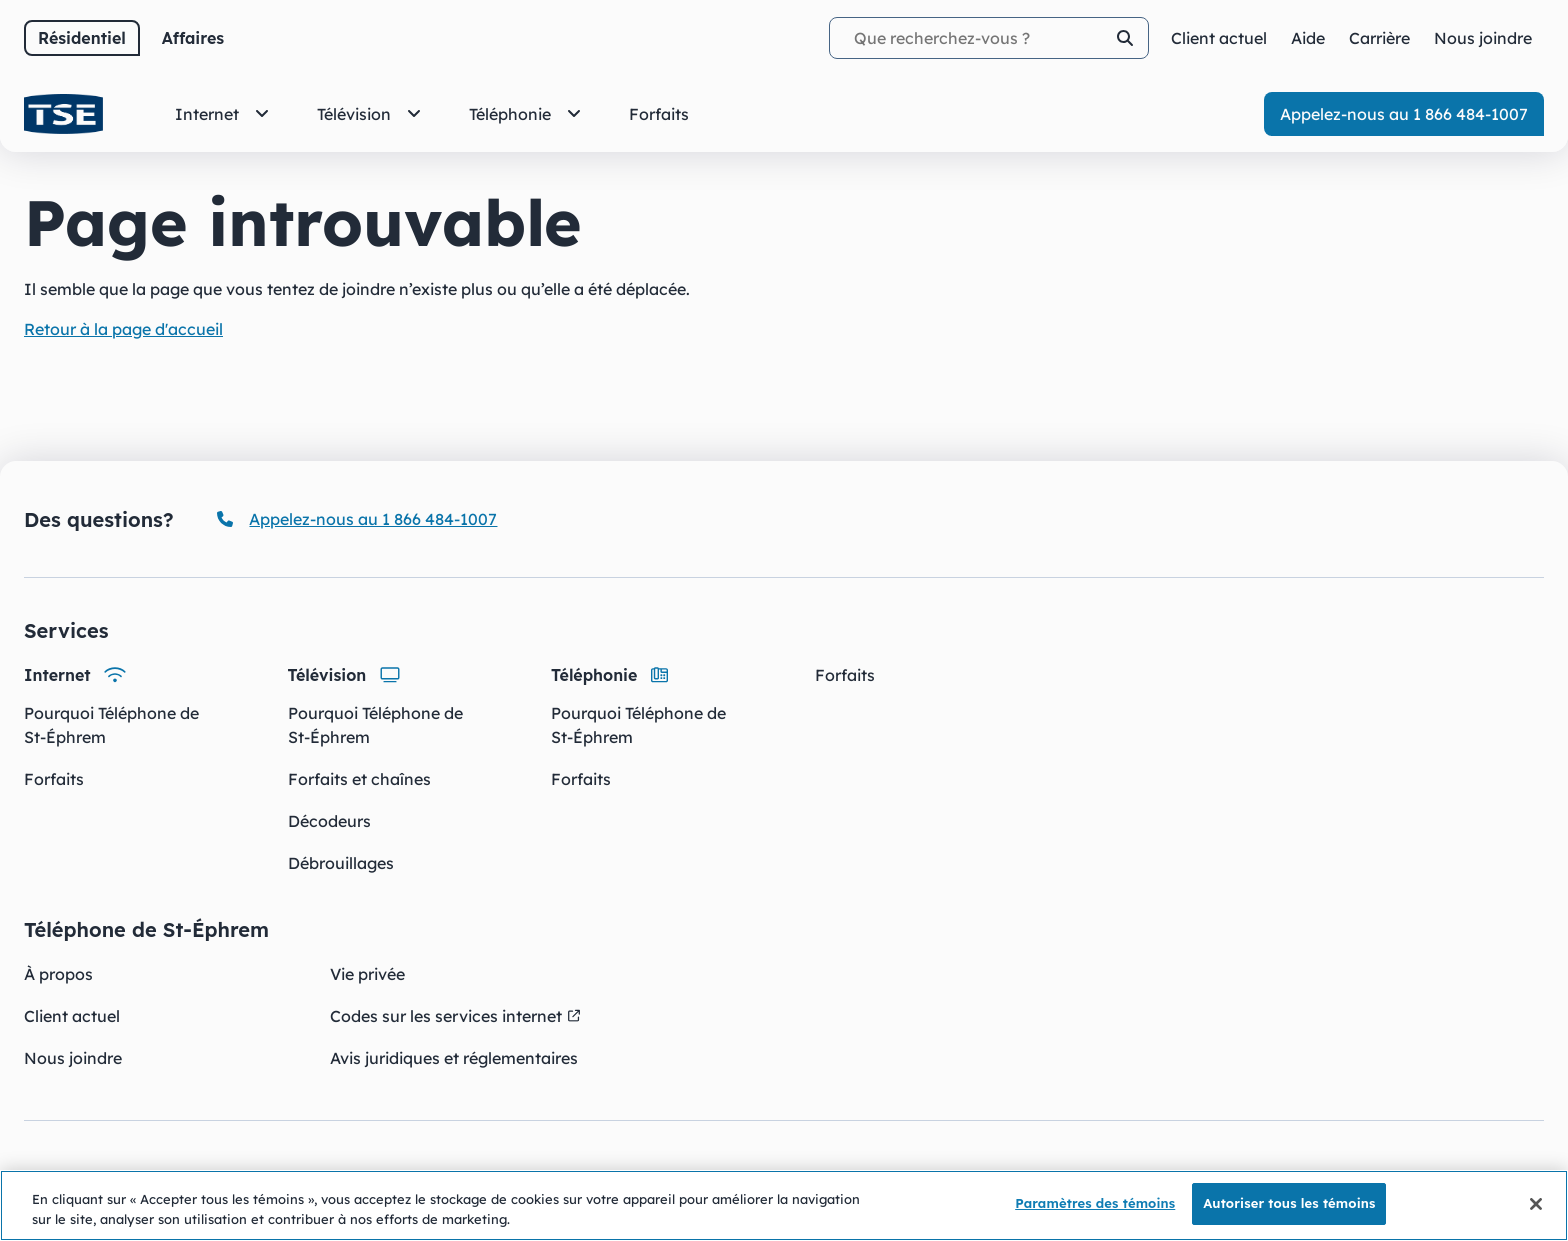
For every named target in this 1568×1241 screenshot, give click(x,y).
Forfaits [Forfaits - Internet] (54, 779)
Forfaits (845, 675)
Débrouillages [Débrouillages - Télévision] (341, 863)
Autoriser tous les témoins (1289, 1205)
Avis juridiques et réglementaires (454, 1058)
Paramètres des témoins (1095, 1205)
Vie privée (367, 974)
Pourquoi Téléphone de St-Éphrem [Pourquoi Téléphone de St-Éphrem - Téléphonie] (638, 725)
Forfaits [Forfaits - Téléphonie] (581, 779)
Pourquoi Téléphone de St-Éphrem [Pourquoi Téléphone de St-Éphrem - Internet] (111, 725)
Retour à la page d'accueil (123, 329)
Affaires (193, 38)
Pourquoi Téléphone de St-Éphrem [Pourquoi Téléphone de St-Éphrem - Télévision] (375, 725)
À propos (58, 974)
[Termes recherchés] (989, 38)
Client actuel (72, 1016)
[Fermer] (1536, 1205)
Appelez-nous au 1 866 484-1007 (1404, 114)
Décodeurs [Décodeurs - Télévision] (329, 821)
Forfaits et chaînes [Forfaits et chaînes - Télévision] (359, 779)
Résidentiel (82, 38)
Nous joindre (73, 1058)
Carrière (1379, 38)
